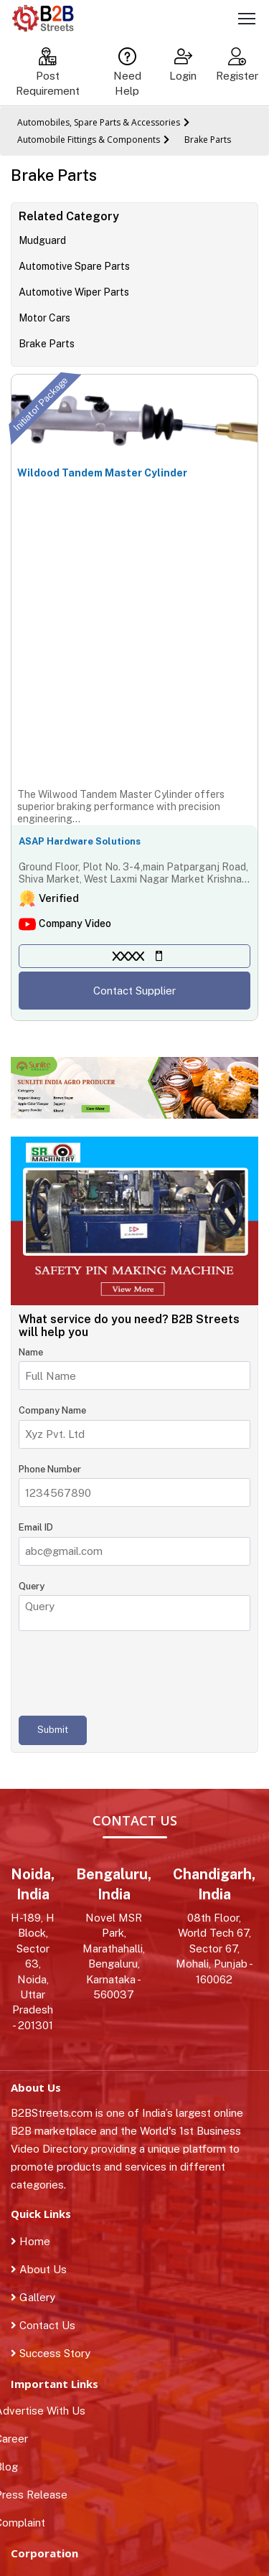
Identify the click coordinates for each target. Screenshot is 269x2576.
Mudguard (42, 240)
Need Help (127, 72)
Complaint (28, 2522)
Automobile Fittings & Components (88, 139)
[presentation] (128, 1673)
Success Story (50, 2353)
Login (183, 64)
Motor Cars (44, 318)
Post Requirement (48, 72)
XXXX (128, 956)
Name (31, 1352)
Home (30, 2241)
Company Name (52, 1410)
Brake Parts (207, 139)
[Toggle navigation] (247, 20)
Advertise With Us (48, 2411)
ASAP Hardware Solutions (80, 841)
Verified (59, 898)
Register (237, 64)
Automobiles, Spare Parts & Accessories (98, 122)
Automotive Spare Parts (74, 266)
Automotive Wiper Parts (74, 292)
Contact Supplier (134, 990)
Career (19, 2438)
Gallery (33, 2297)
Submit (52, 1729)
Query (31, 1586)
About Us (39, 2269)
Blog (14, 2466)
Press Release (39, 2494)
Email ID (36, 1527)
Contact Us (43, 2325)
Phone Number (50, 1469)
